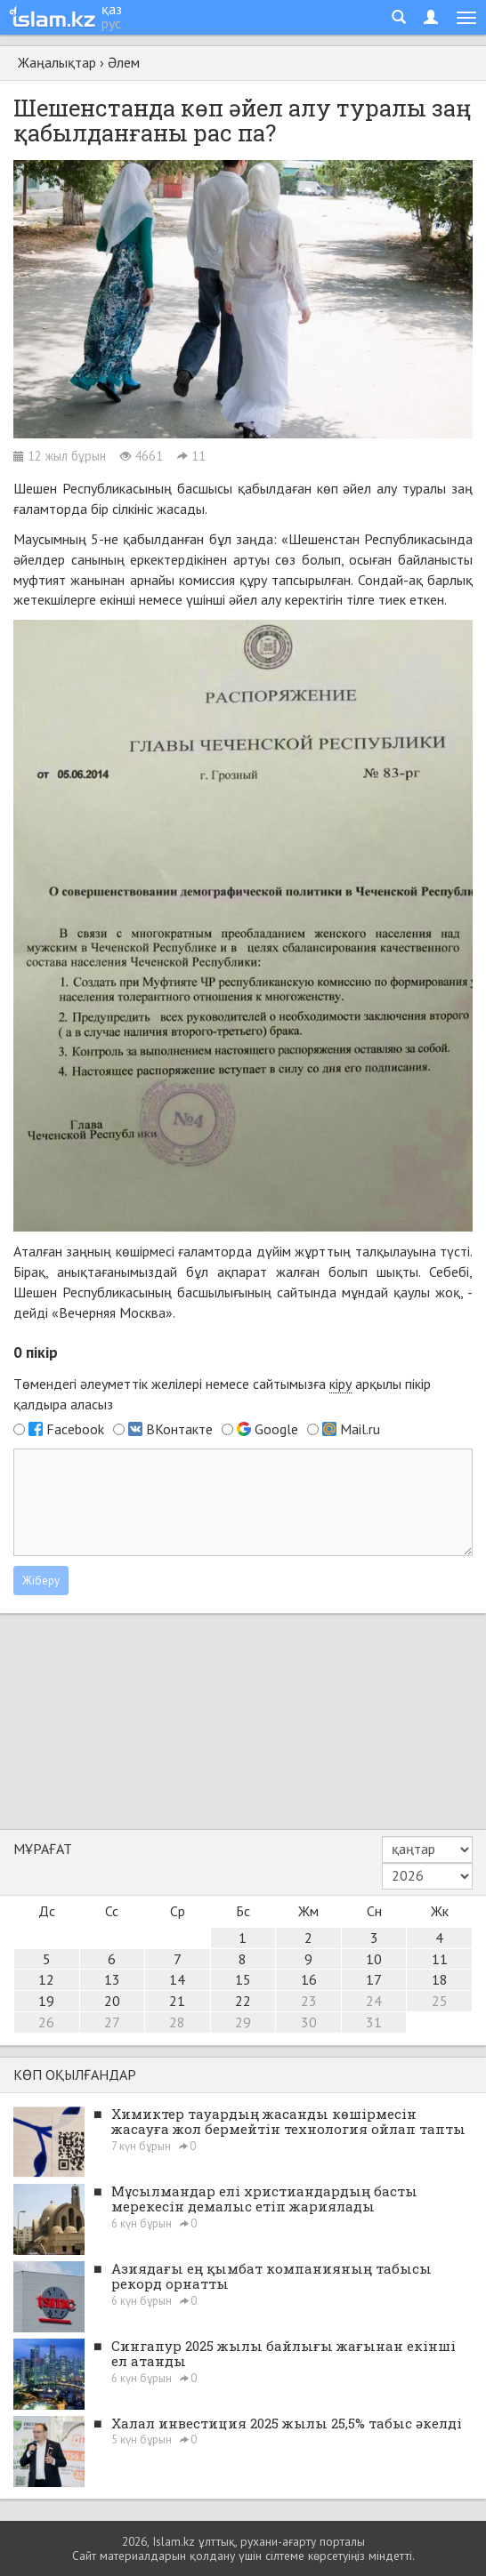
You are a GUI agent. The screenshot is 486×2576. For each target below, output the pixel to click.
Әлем (124, 62)
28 (177, 2022)
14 (177, 1979)
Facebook (75, 1429)
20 (112, 2001)
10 (374, 1959)
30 (309, 2022)
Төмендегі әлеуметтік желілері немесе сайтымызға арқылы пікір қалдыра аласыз (222, 1394)
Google (276, 1429)
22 (243, 2001)
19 (46, 2001)
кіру (340, 1383)
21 (177, 2001)
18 (440, 1979)
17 (374, 1979)
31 (374, 2022)
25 (440, 2001)
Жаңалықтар (57, 62)
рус (111, 23)
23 (309, 2001)
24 (374, 2001)
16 (309, 1979)
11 (440, 1959)
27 (112, 2022)
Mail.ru (360, 1429)
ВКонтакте (179, 1429)
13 (112, 1979)
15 (243, 1979)
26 (46, 2022)
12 (46, 1979)
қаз (111, 9)
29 (243, 2022)
